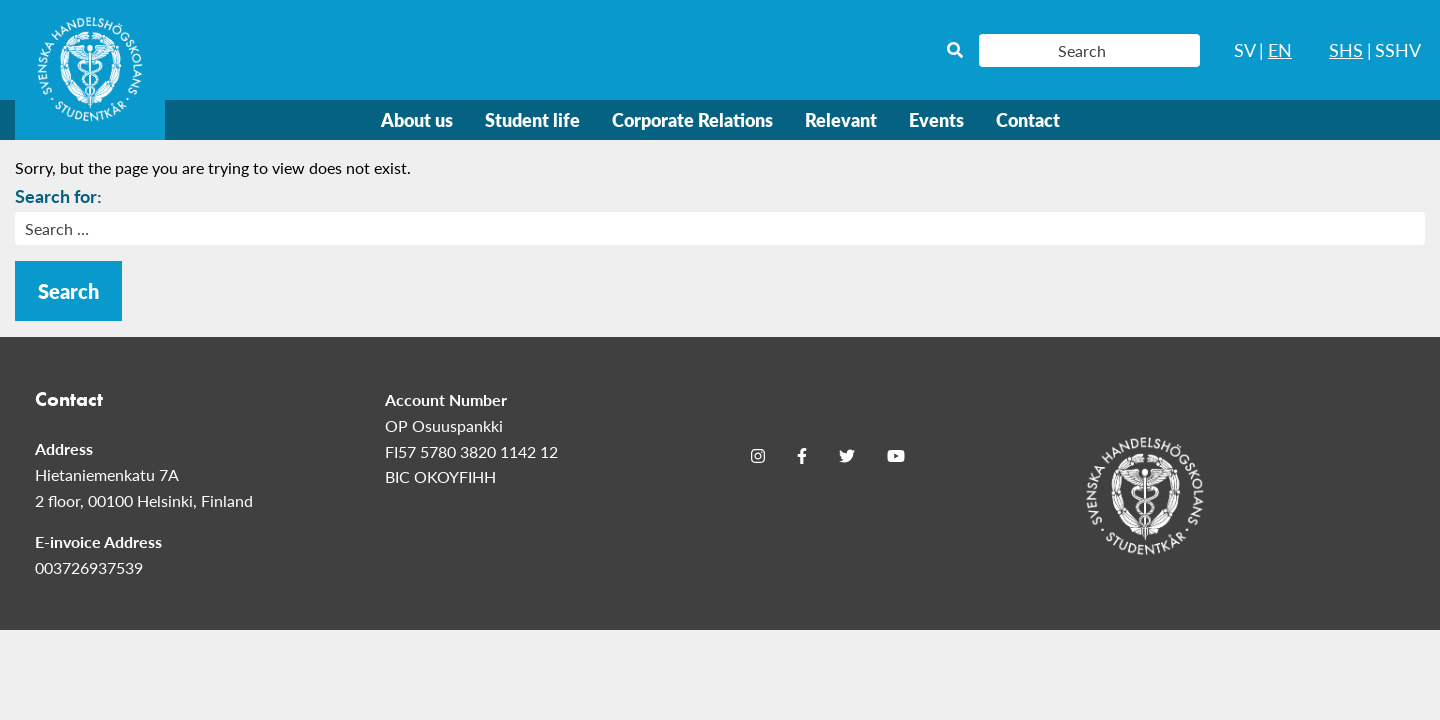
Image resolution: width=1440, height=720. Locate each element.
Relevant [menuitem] (841, 119)
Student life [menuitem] (532, 119)
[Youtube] (896, 455)
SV (1245, 49)
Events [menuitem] (936, 119)
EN (1280, 49)
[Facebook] (802, 455)
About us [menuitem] (417, 119)
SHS (1346, 49)
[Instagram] (758, 455)
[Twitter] (847, 455)
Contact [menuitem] (1028, 119)
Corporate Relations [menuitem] (692, 119)
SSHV (1398, 49)
